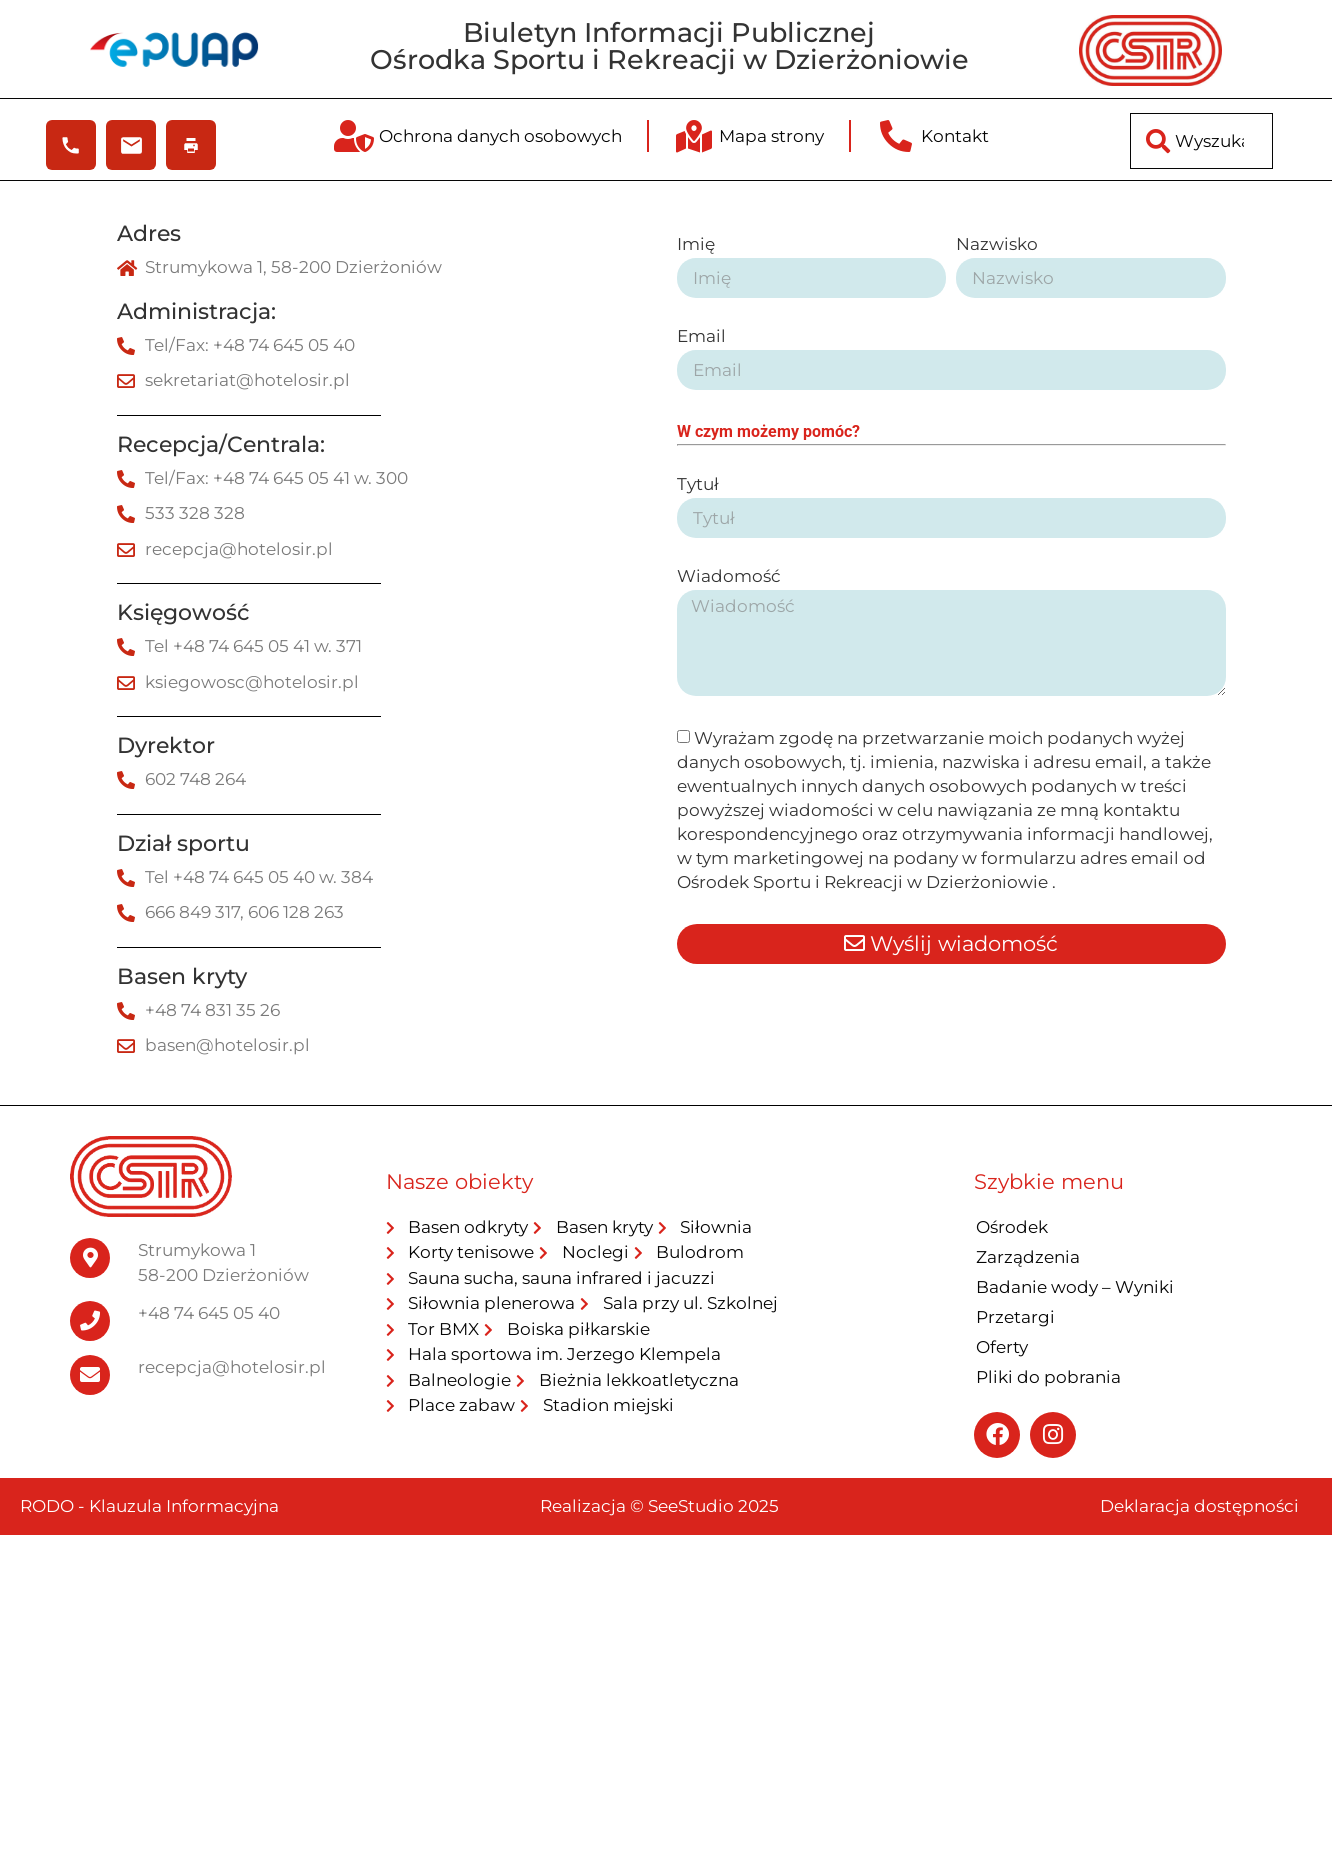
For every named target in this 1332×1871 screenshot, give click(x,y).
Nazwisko (997, 245)
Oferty (1002, 1347)
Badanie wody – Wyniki (1075, 1287)
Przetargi (1015, 1317)
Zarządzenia (1028, 1257)
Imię (696, 245)
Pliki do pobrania (1048, 1377)
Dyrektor (166, 745)
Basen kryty (182, 976)
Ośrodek (1012, 1227)
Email (701, 337)
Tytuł (698, 485)
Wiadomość (729, 577)
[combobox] (1201, 141)
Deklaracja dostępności (1199, 1506)
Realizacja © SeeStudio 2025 (659, 1506)
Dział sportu (183, 843)
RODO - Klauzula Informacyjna (149, 1506)
